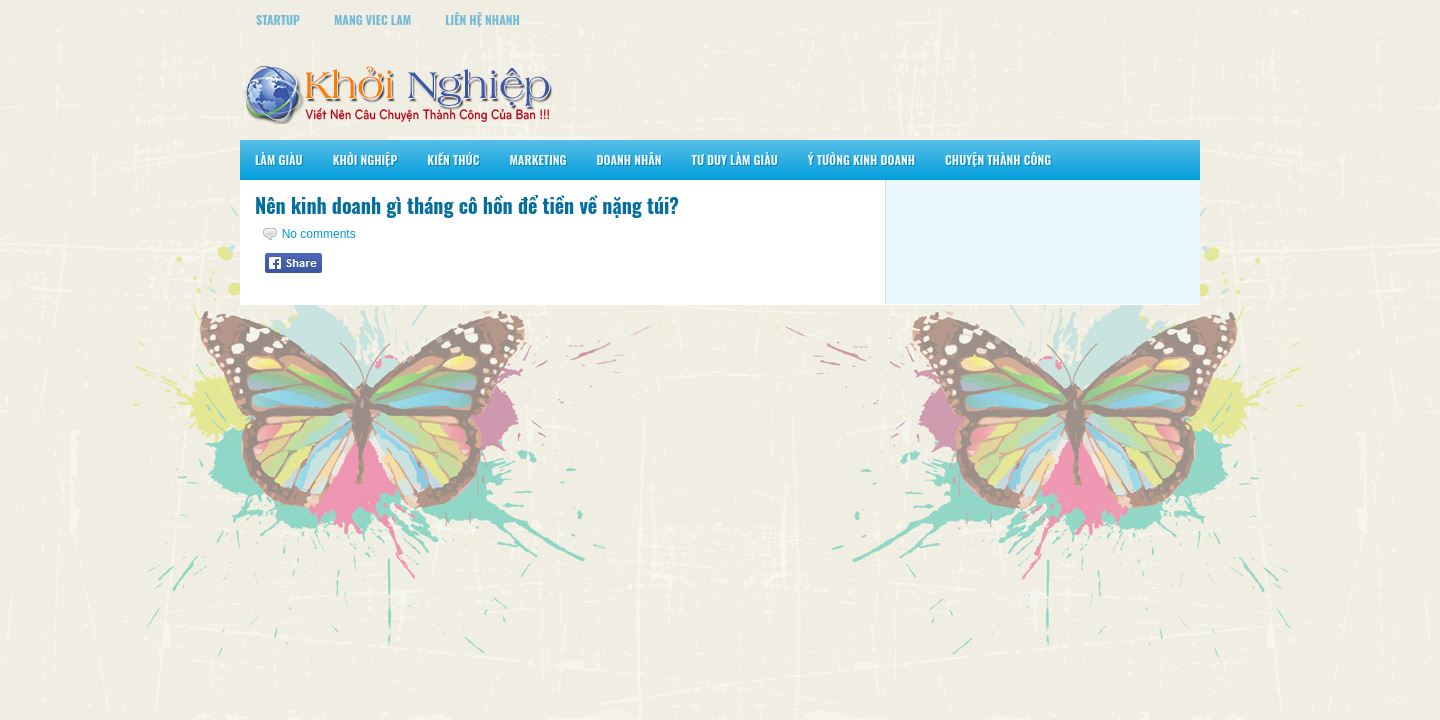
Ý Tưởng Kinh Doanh (861, 159)
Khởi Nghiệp (365, 159)
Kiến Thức (453, 159)
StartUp (278, 19)
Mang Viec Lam (372, 19)
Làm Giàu (279, 159)
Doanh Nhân (629, 159)
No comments (319, 234)
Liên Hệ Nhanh (482, 19)
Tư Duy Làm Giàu (735, 159)
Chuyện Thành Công (998, 159)
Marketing (537, 159)
